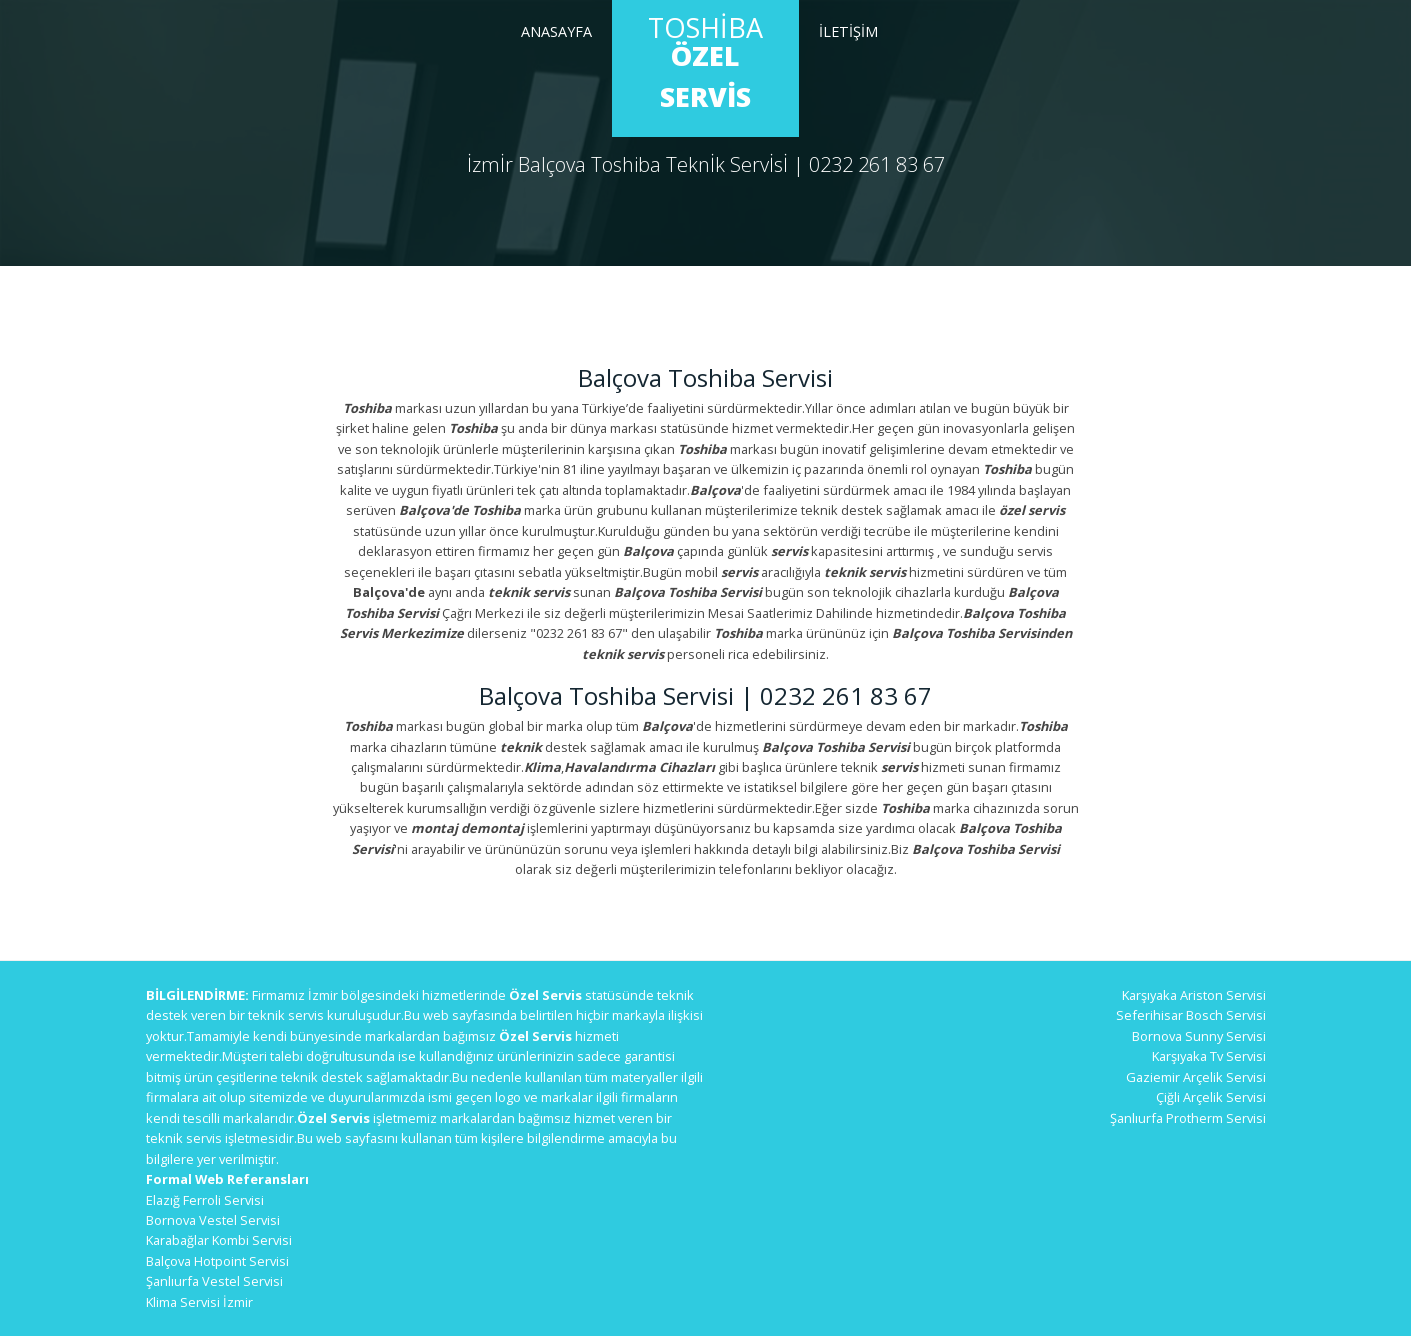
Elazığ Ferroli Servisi (205, 1200)
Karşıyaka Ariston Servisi (1194, 995)
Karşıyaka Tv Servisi (1209, 1056)
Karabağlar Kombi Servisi (219, 1240)
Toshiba (705, 62)
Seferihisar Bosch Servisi (1191, 1015)
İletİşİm (848, 31)
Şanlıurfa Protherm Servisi (1188, 1118)
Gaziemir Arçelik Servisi (1196, 1077)
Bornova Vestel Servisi (213, 1220)
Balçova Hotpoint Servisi (217, 1261)
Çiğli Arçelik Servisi (1211, 1097)
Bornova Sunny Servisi (1199, 1036)
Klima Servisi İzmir (199, 1302)
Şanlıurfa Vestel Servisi (214, 1281)
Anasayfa (556, 31)
